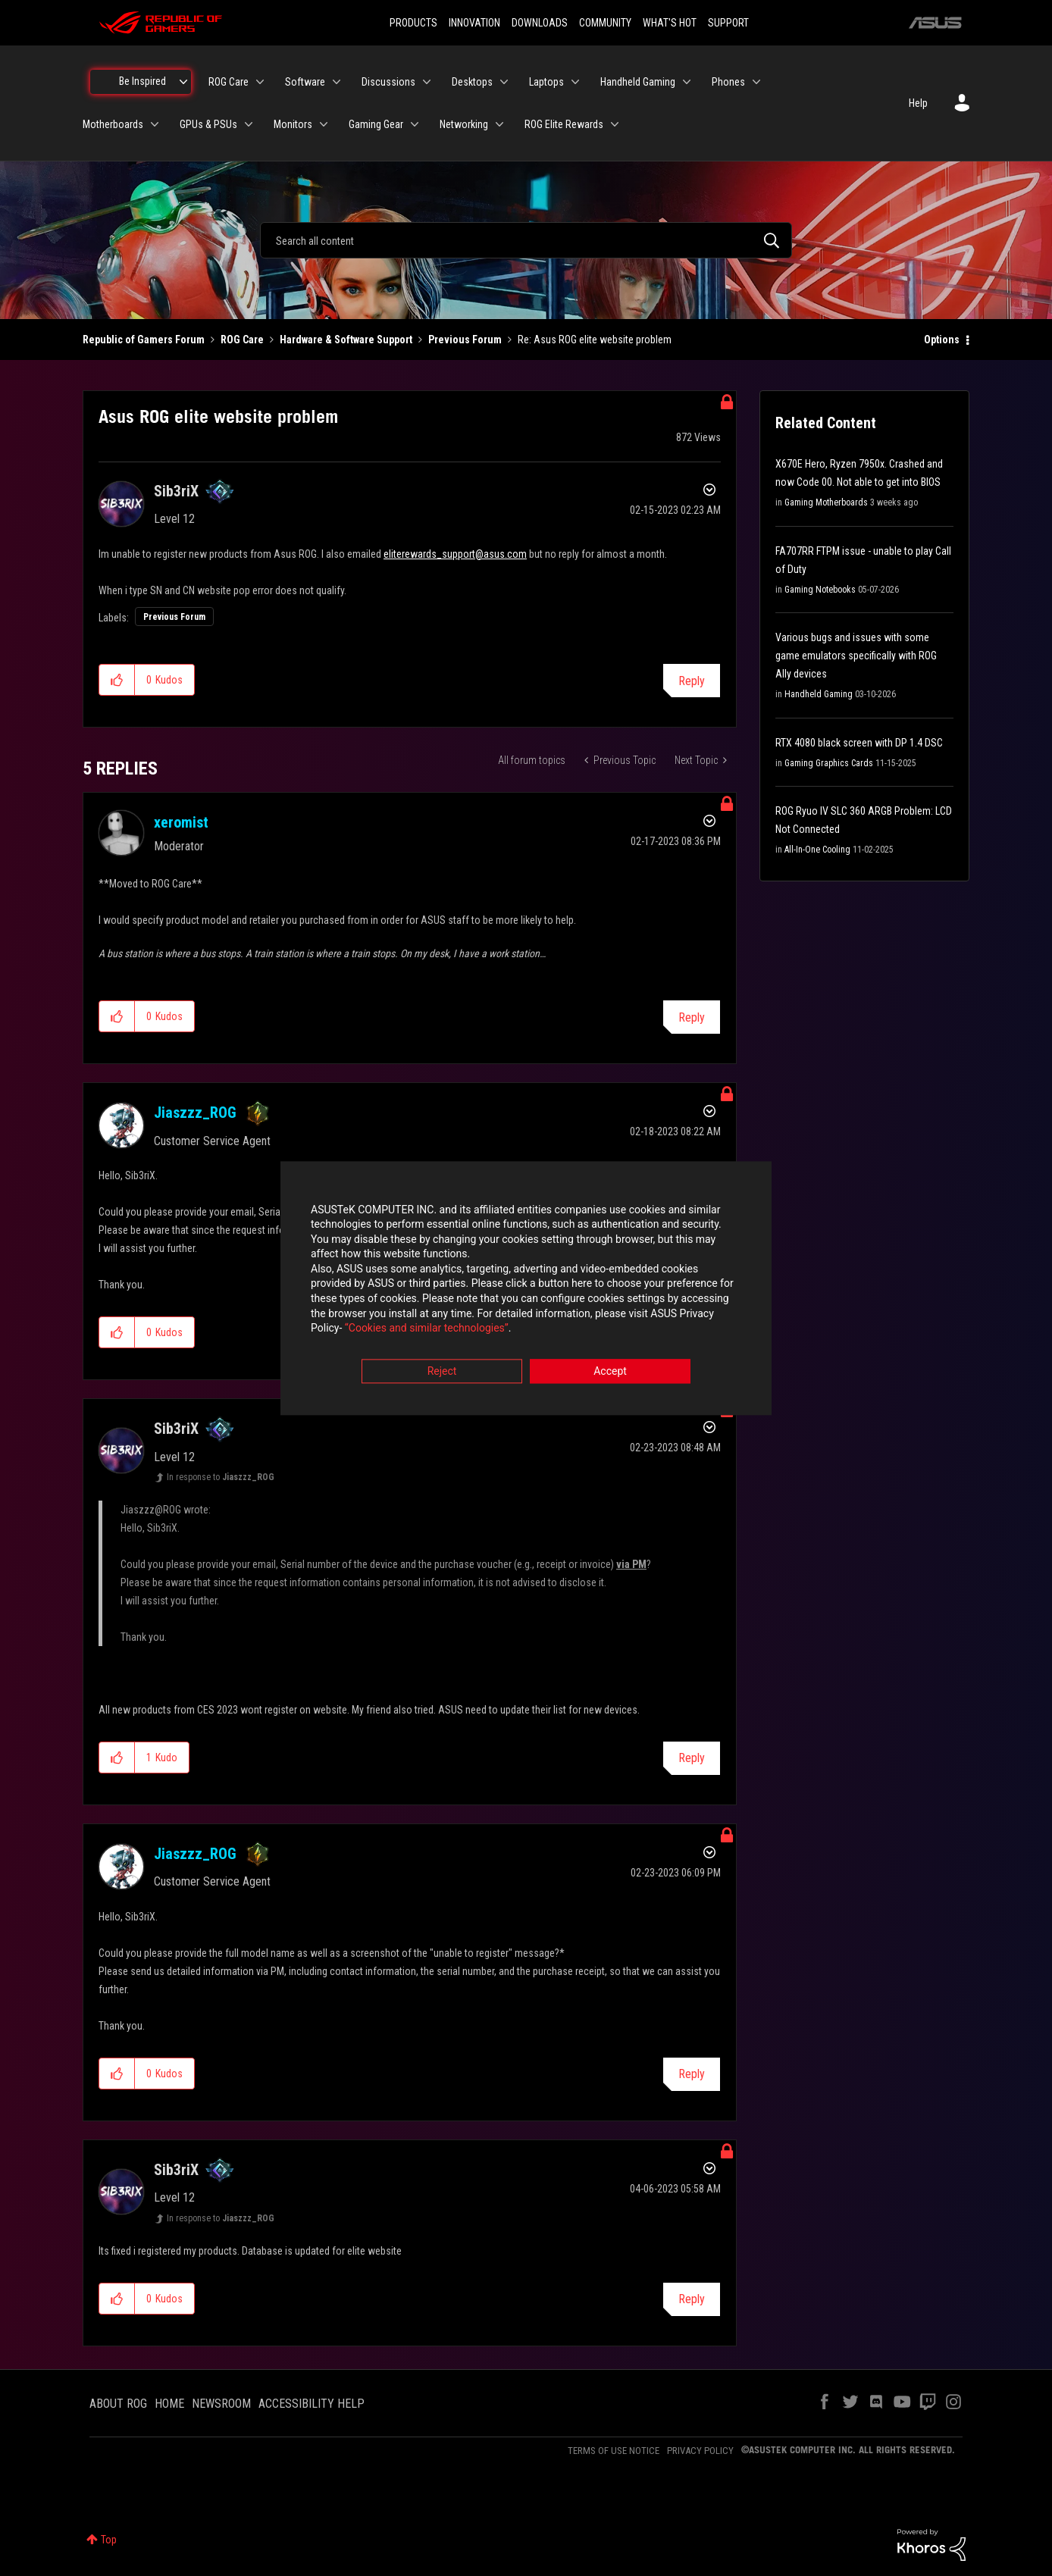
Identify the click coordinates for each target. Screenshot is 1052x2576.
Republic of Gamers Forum (144, 339)
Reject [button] (442, 1372)
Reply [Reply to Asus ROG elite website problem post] (691, 681)
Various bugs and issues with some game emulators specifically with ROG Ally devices (856, 655)
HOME (169, 2403)
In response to (220, 1477)
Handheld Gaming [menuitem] (637, 82)
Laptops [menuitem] (546, 82)
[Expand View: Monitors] (323, 124)
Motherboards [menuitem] (113, 124)
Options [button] (942, 339)
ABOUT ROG (118, 2403)
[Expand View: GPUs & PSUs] (248, 124)
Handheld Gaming (818, 694)
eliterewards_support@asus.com (455, 554)
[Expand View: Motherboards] (154, 124)
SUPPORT (728, 23)
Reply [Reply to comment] (691, 1017)
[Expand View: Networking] (499, 124)
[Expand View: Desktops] (504, 81)
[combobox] (526, 240)
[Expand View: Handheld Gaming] (686, 81)
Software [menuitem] (305, 82)
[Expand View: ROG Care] (260, 81)
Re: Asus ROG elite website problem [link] (595, 339)
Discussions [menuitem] (388, 82)
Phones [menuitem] (728, 82)
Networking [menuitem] (464, 124)
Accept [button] (610, 1372)
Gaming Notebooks (820, 589)
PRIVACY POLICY (700, 2450)
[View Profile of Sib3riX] (176, 491)
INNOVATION (474, 23)
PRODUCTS (413, 23)
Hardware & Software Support (346, 339)
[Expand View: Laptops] (575, 81)
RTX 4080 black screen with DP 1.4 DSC (859, 743)
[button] (117, 680)
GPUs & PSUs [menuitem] (208, 124)
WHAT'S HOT (670, 23)
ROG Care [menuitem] (228, 82)
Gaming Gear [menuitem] (376, 124)
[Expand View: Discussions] (426, 81)
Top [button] (109, 2540)
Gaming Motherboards (826, 502)
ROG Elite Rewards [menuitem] (563, 124)
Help (918, 103)
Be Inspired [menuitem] (142, 81)
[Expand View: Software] (336, 81)
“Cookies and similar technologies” (427, 1329)
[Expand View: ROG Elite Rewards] (614, 124)
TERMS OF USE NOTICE (613, 2450)
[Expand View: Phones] (756, 81)
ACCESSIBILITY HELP (311, 2403)
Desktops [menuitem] (472, 82)
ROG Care (242, 339)
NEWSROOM (221, 2403)
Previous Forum (465, 339)
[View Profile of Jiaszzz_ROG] (195, 1112)
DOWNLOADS (540, 23)
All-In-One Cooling (817, 849)
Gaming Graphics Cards (828, 763)
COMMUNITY (605, 23)
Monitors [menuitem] (293, 124)
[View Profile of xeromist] (181, 822)
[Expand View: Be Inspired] (183, 82)
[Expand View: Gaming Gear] (414, 124)
